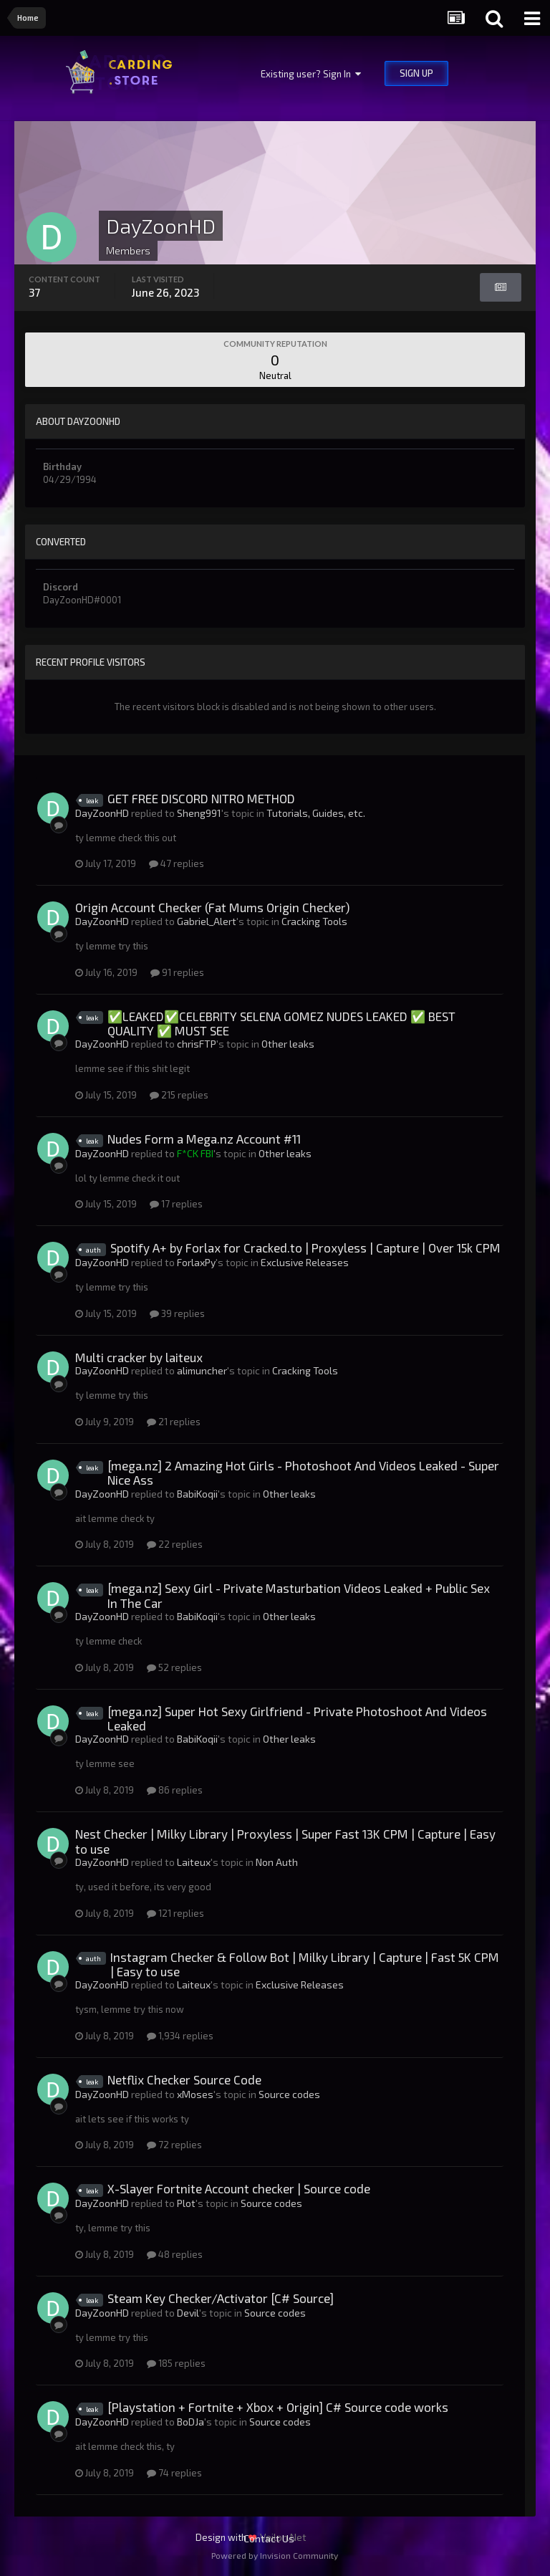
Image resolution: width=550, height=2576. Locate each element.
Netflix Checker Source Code (184, 2079)
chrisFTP (196, 1044)
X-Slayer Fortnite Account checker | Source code (238, 2188)
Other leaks (287, 1044)
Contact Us (268, 2538)
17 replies (176, 1204)
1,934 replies (180, 2035)
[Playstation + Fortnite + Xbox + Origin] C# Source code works (277, 2407)
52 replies (174, 1667)
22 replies (175, 1544)
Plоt (186, 2203)
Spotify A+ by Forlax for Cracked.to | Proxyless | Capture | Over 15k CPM (305, 1247)
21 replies (174, 1421)
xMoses (195, 2094)
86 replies (175, 1790)
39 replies (177, 1313)
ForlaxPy (196, 1262)
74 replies (174, 2473)
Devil (188, 2313)
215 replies (179, 1095)
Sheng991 (199, 813)
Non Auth (277, 1862)
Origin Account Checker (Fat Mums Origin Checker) (212, 907)
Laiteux (194, 1862)
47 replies (176, 863)
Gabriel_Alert (206, 921)
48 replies (175, 2254)
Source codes (289, 2094)
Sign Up (416, 73)
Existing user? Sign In (311, 74)
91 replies (177, 972)
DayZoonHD (102, 813)
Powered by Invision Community (274, 2555)
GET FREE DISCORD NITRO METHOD (201, 798)
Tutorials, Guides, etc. (315, 813)
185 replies (176, 2363)
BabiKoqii (197, 1494)
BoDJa (190, 2421)
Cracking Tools (314, 921)
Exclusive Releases (305, 1262)
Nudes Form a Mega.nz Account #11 (204, 1138)
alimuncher (202, 1370)
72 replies (174, 2144)
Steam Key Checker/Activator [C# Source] (220, 2298)
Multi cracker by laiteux (139, 1357)
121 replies (175, 1913)
